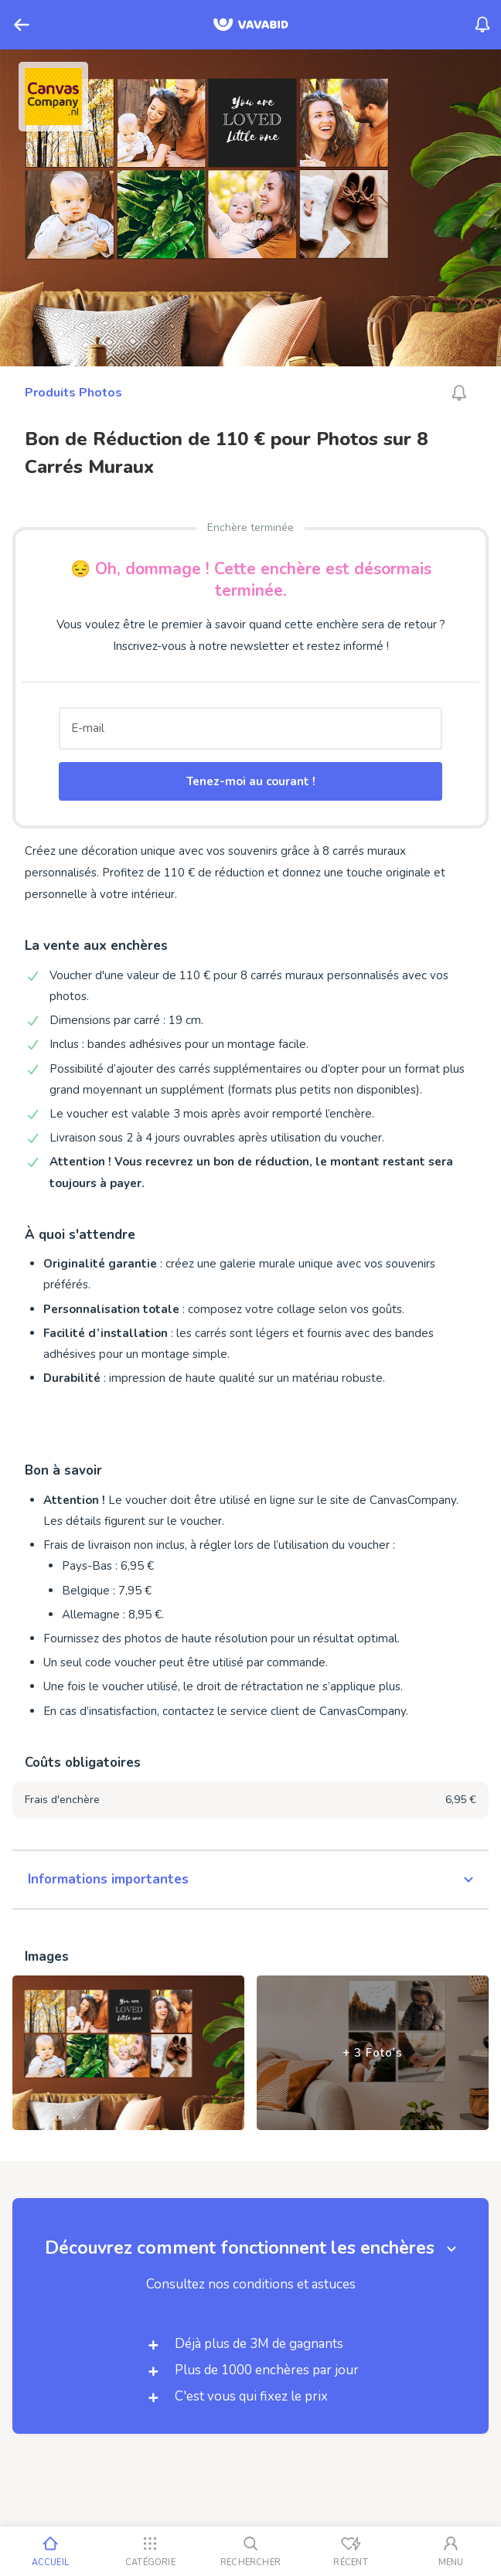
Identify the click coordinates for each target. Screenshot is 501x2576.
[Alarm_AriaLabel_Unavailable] (459, 393)
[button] (250, 1879)
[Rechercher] (250, 2551)
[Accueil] (50, 2551)
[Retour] (21, 25)
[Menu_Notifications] (482, 24)
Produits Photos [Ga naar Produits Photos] (73, 392)
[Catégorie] (151, 2551)
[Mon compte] (450, 2551)
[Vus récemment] (351, 2551)
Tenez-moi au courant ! (250, 781)
